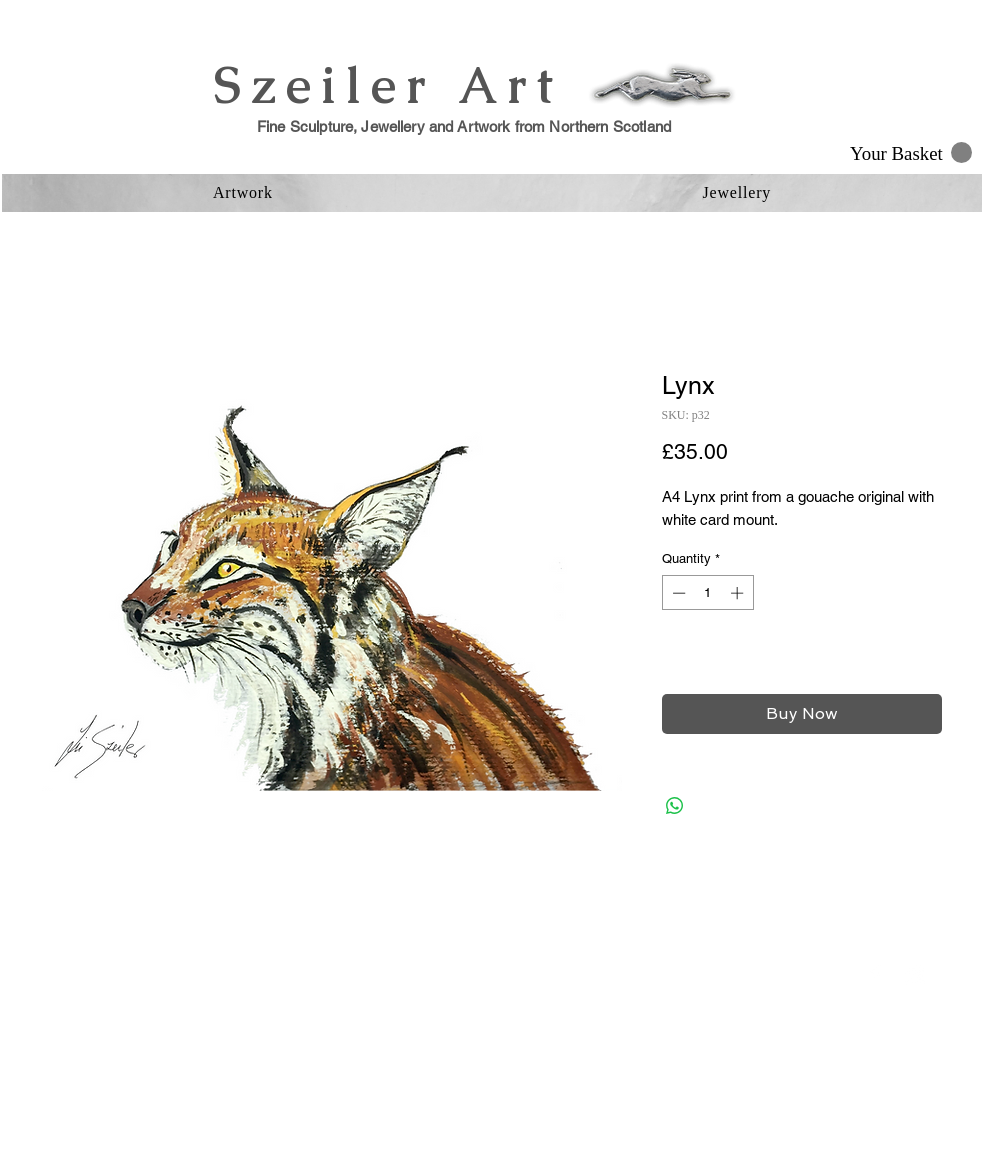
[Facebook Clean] (875, 975)
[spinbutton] (707, 593)
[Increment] (739, 593)
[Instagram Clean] (915, 975)
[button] (911, 153)
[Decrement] (677, 593)
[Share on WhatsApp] (675, 806)
